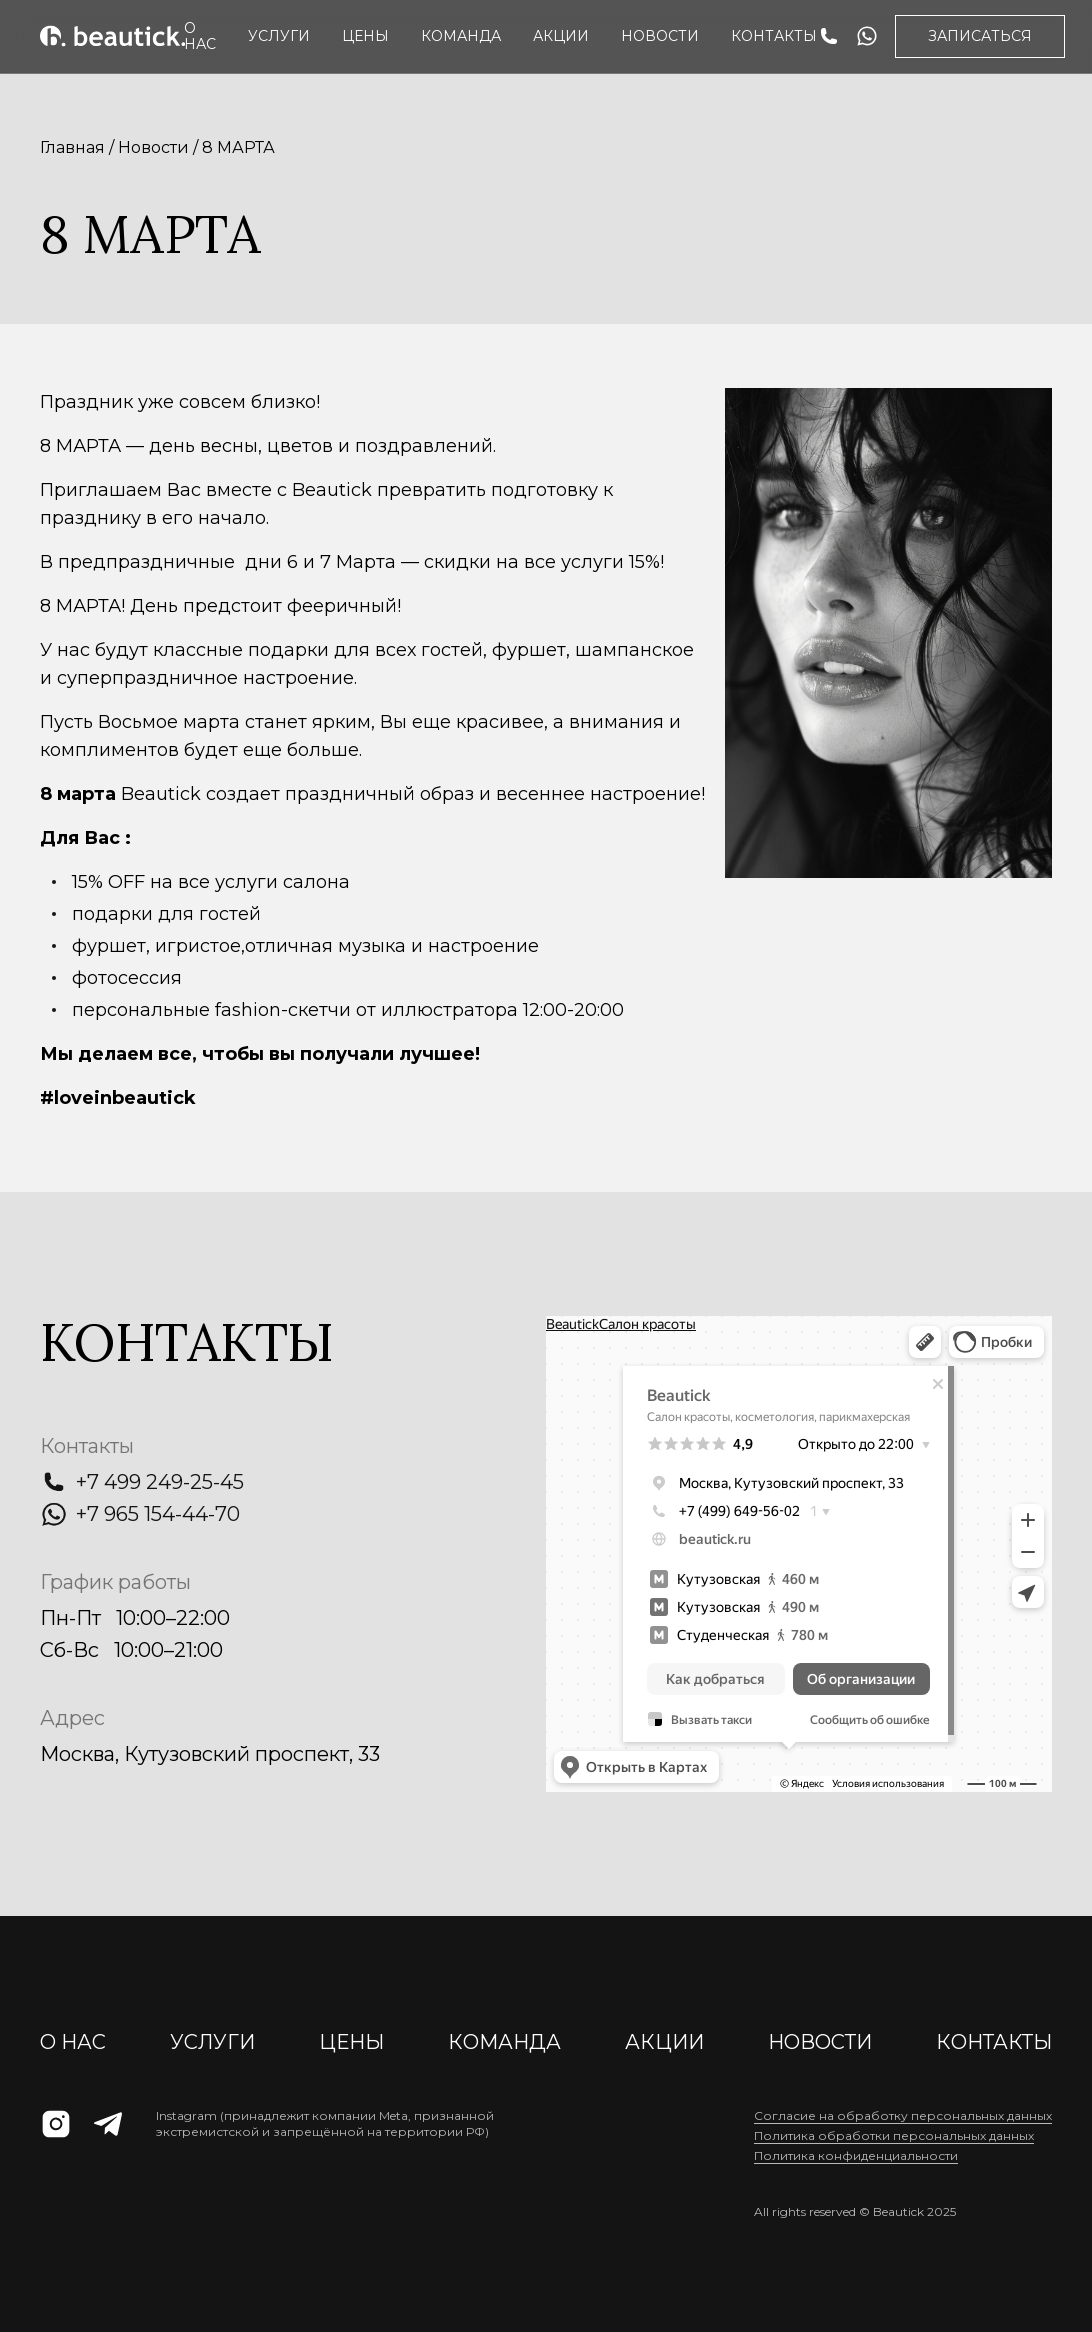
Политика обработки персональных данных (894, 2135)
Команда (461, 36)
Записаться (980, 36)
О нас (200, 36)
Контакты (774, 36)
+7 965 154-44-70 (158, 1514)
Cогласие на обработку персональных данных (903, 2115)
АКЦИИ (561, 36)
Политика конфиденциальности (856, 2155)
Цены (365, 36)
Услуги (279, 36)
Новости (660, 36)
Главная (72, 147)
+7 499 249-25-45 (160, 1482)
